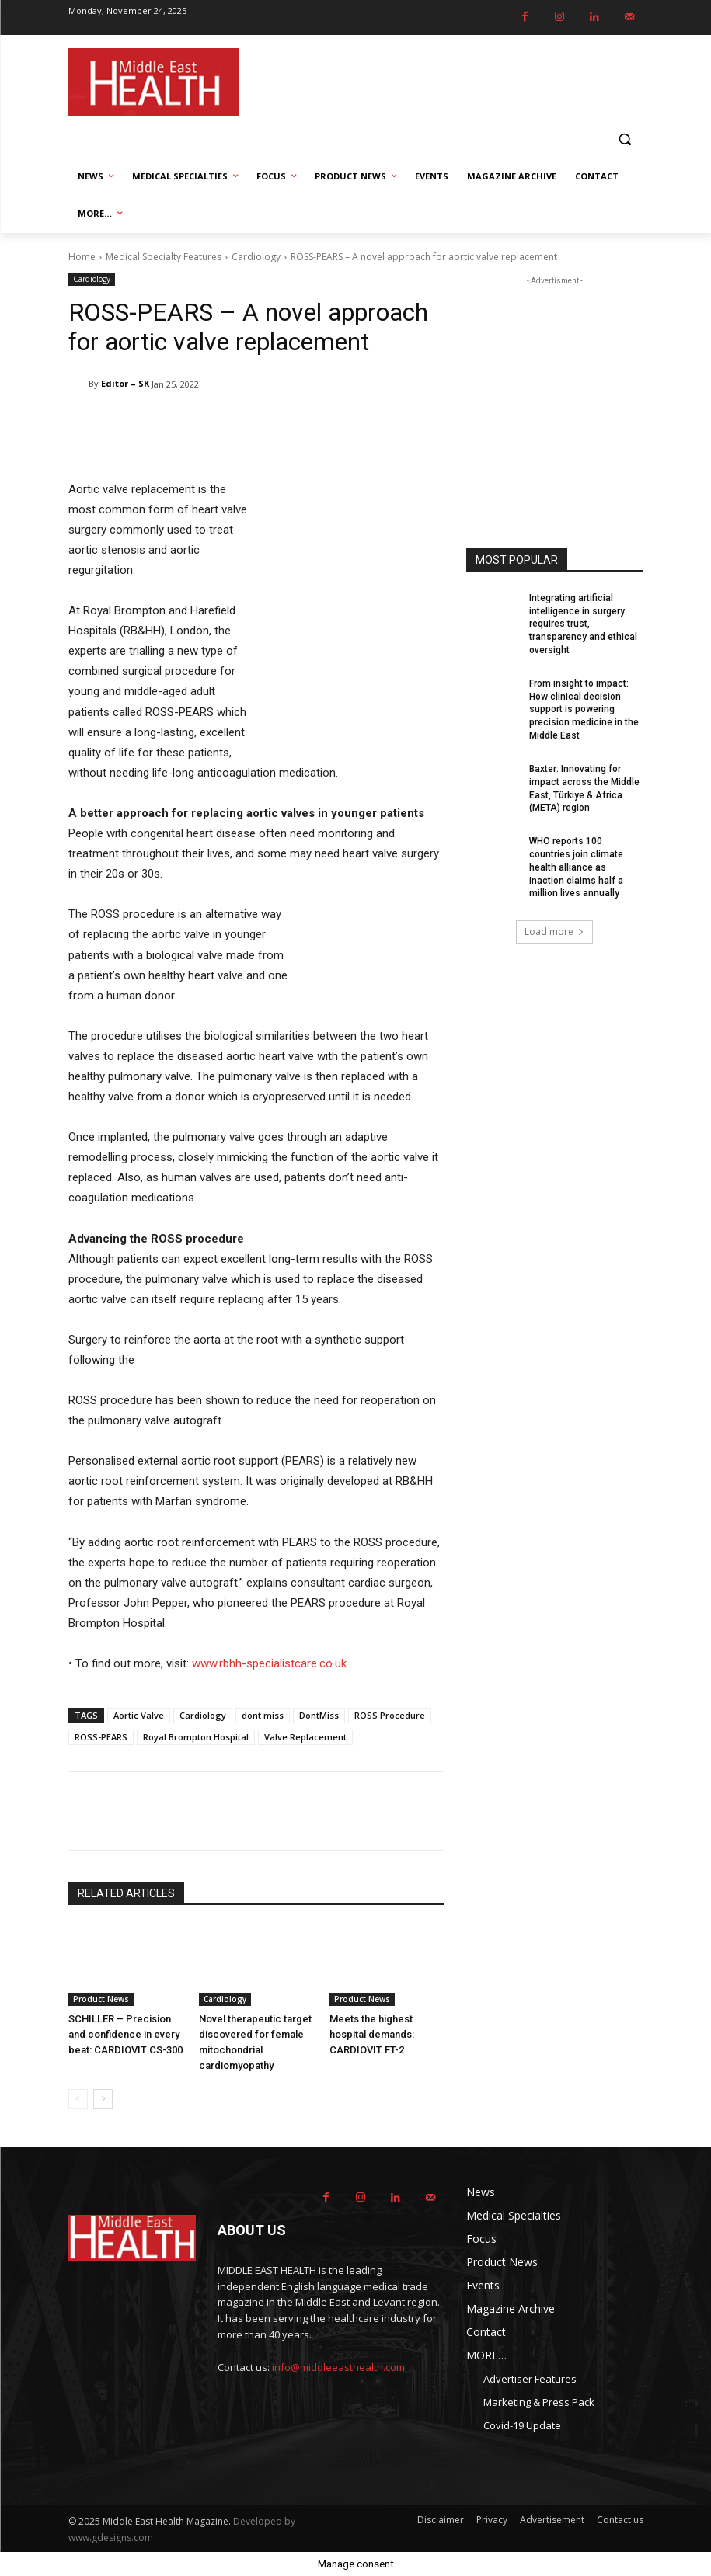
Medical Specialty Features (163, 256)
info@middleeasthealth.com (338, 2367)
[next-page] (103, 2099)
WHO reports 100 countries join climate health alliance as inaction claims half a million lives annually (576, 867)
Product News (101, 1999)
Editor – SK (125, 383)
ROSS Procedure (389, 1715)
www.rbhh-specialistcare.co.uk (269, 1663)
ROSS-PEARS (101, 1737)
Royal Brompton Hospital (196, 1737)
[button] (625, 139)
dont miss (263, 1715)
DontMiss (319, 1715)
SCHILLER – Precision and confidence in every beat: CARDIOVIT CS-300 (125, 2034)
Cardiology (256, 256)
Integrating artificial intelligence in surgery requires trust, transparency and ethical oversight (583, 624)
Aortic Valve (138, 1715)
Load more (554, 931)
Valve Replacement (305, 1737)
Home (82, 256)
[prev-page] (78, 2099)
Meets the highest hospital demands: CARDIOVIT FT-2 (371, 2034)
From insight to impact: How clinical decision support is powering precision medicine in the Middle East (584, 709)
